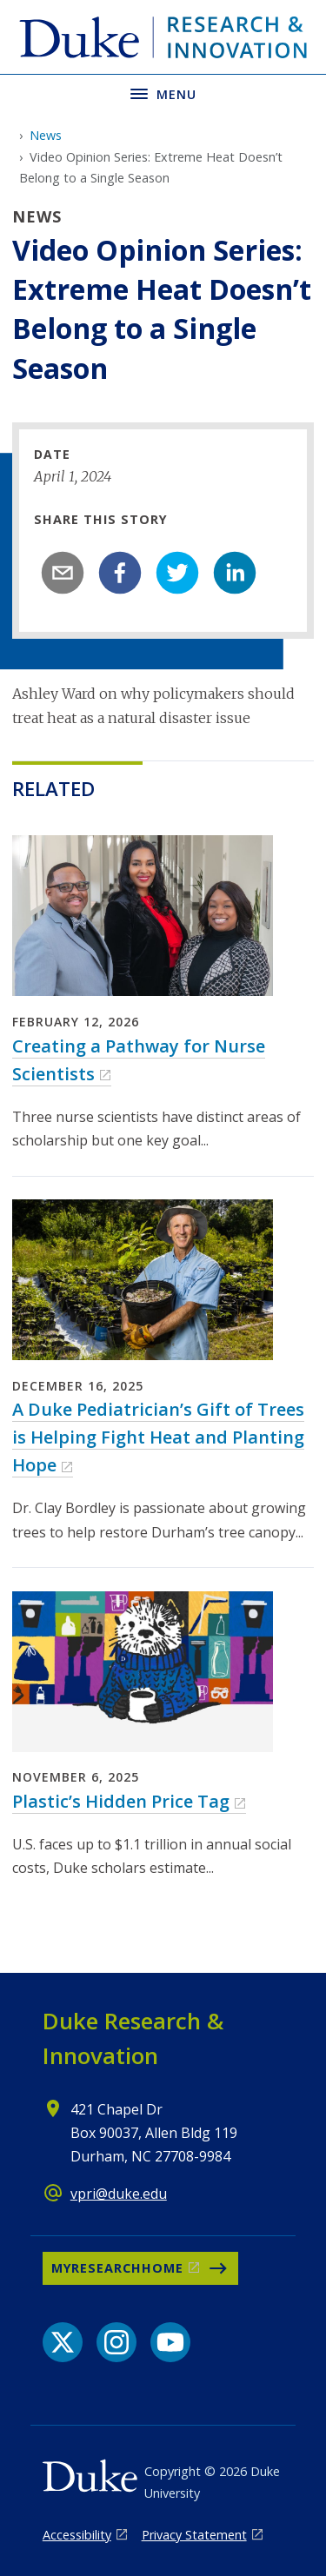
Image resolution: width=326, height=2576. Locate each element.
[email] (62, 572)
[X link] (63, 2342)
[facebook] (120, 572)
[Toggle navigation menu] (163, 92)
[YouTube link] (170, 2342)
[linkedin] (234, 572)
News (46, 135)
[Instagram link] (116, 2342)
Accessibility (77, 2534)
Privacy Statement (194, 2534)
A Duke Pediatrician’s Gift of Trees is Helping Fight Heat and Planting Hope (158, 1437)
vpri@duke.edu (118, 2193)
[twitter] (177, 572)
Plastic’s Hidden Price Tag (121, 1801)
